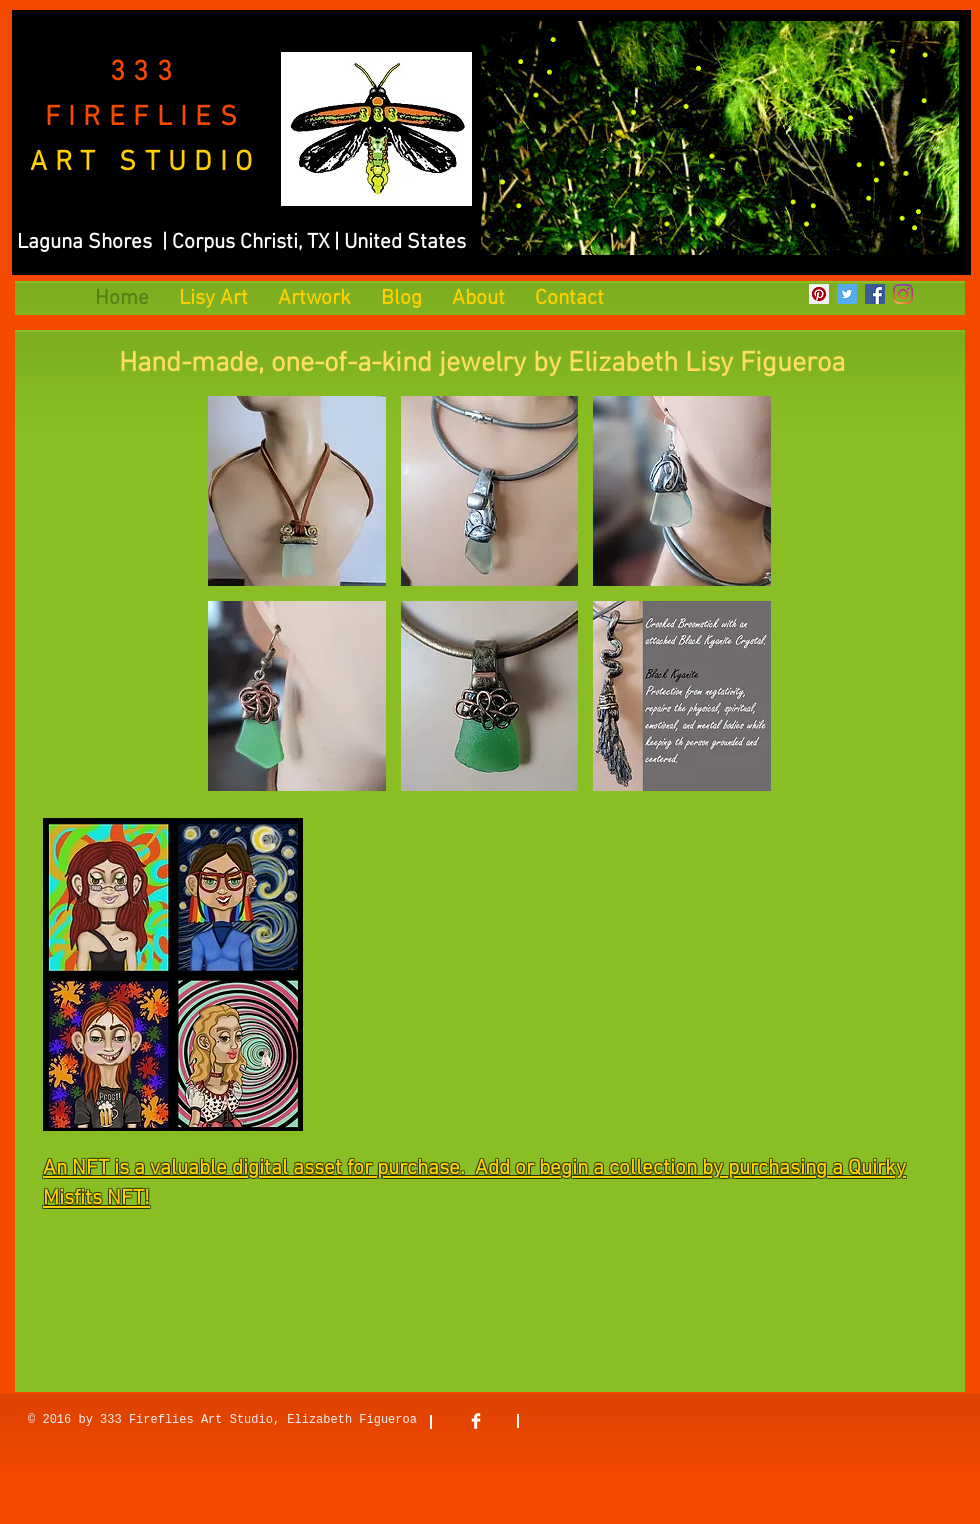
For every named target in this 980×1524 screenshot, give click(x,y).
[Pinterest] (819, 294)
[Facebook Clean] (476, 1421)
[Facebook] (875, 294)
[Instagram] (903, 294)
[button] (297, 491)
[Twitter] (847, 294)
